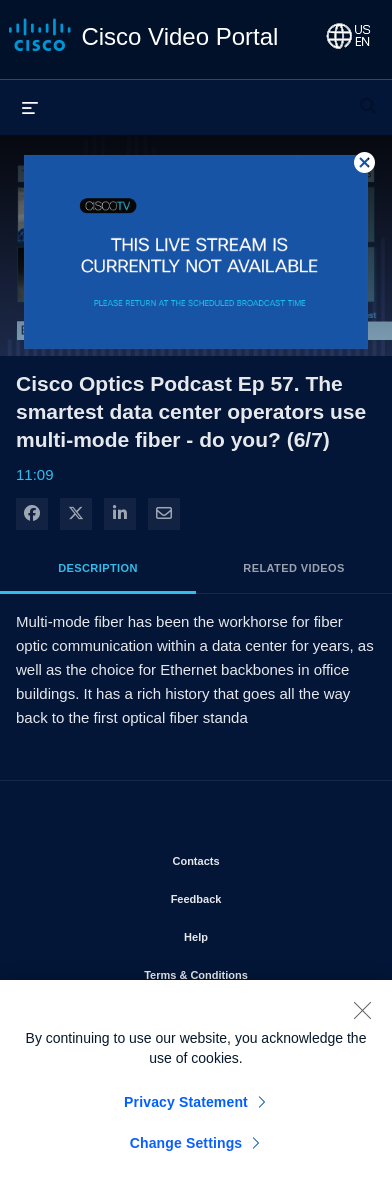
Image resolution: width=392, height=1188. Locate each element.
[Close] (362, 1017)
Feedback (253, 895)
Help (253, 933)
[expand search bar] (368, 97)
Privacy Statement (186, 1109)
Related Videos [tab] (293, 568)
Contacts (252, 857)
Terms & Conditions (252, 971)
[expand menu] (30, 107)
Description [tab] (98, 568)
